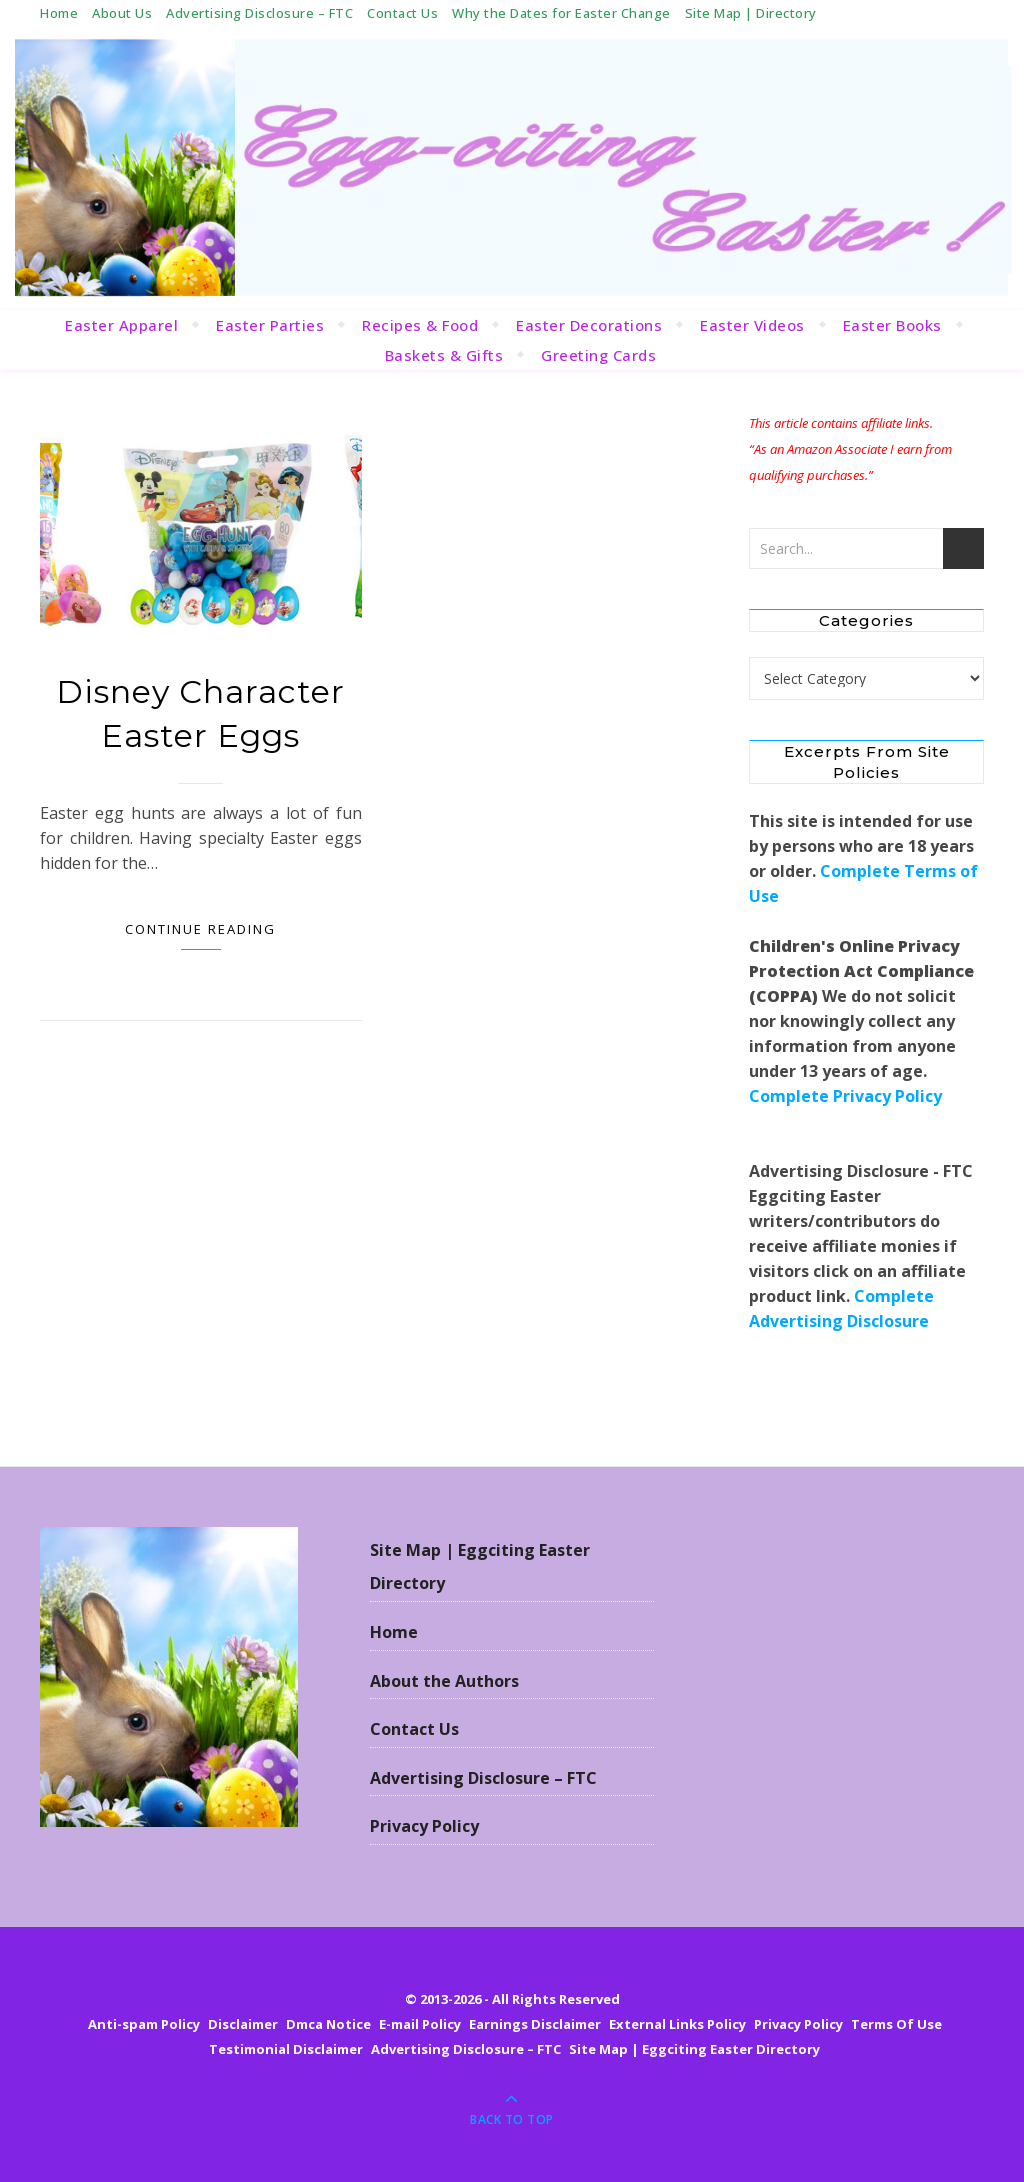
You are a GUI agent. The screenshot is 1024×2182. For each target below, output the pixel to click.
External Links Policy (677, 2024)
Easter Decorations (589, 325)
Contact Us (402, 13)
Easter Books (892, 325)
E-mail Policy (420, 2024)
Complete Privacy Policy (845, 1096)
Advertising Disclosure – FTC (259, 13)
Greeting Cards (598, 355)
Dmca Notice (328, 2024)
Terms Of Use (896, 2024)
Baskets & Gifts (444, 355)
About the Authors (444, 1681)
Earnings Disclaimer (535, 2024)
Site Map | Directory (751, 13)
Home (59, 13)
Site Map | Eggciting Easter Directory (480, 1567)
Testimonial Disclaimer (286, 2049)
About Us (122, 13)
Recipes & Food (420, 325)
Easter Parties (270, 325)
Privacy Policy (424, 1826)
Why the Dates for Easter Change (561, 13)
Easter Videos (752, 325)
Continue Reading (200, 929)
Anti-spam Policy (144, 2024)
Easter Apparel (121, 325)
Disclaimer (243, 2024)
